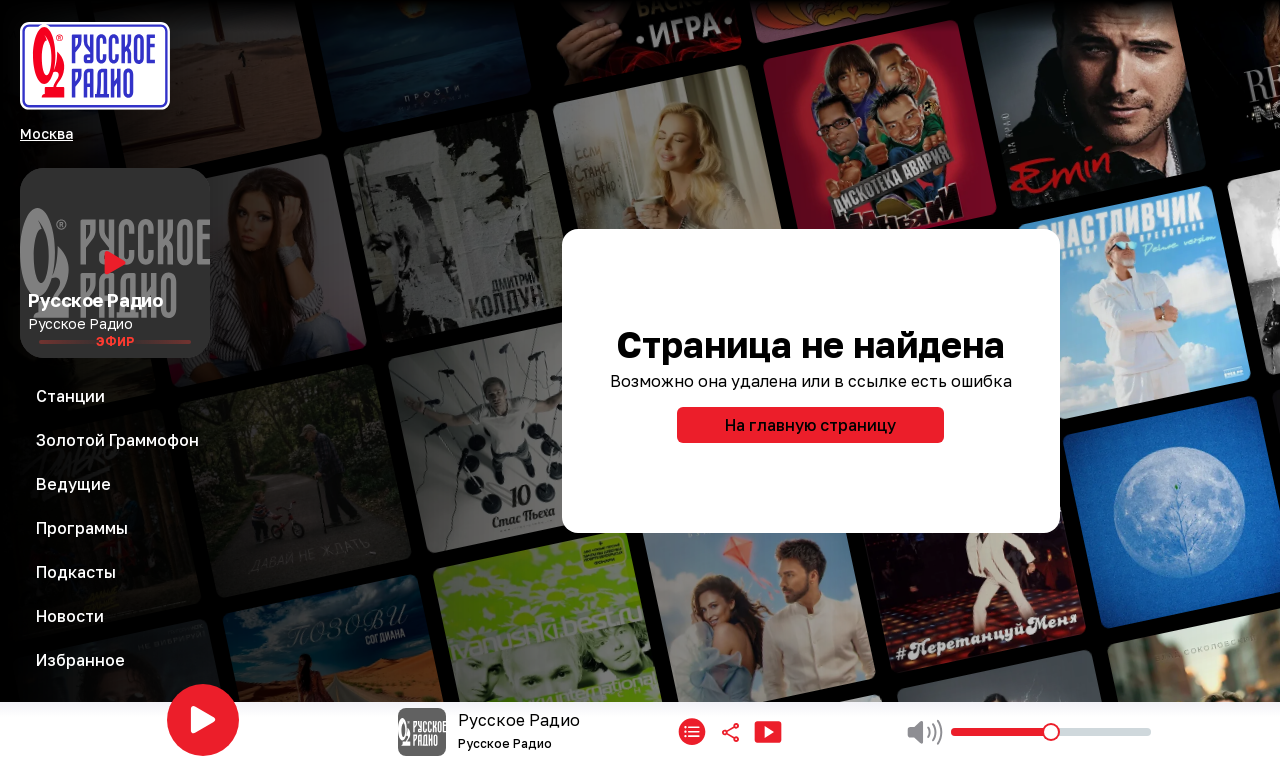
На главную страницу (810, 425)
